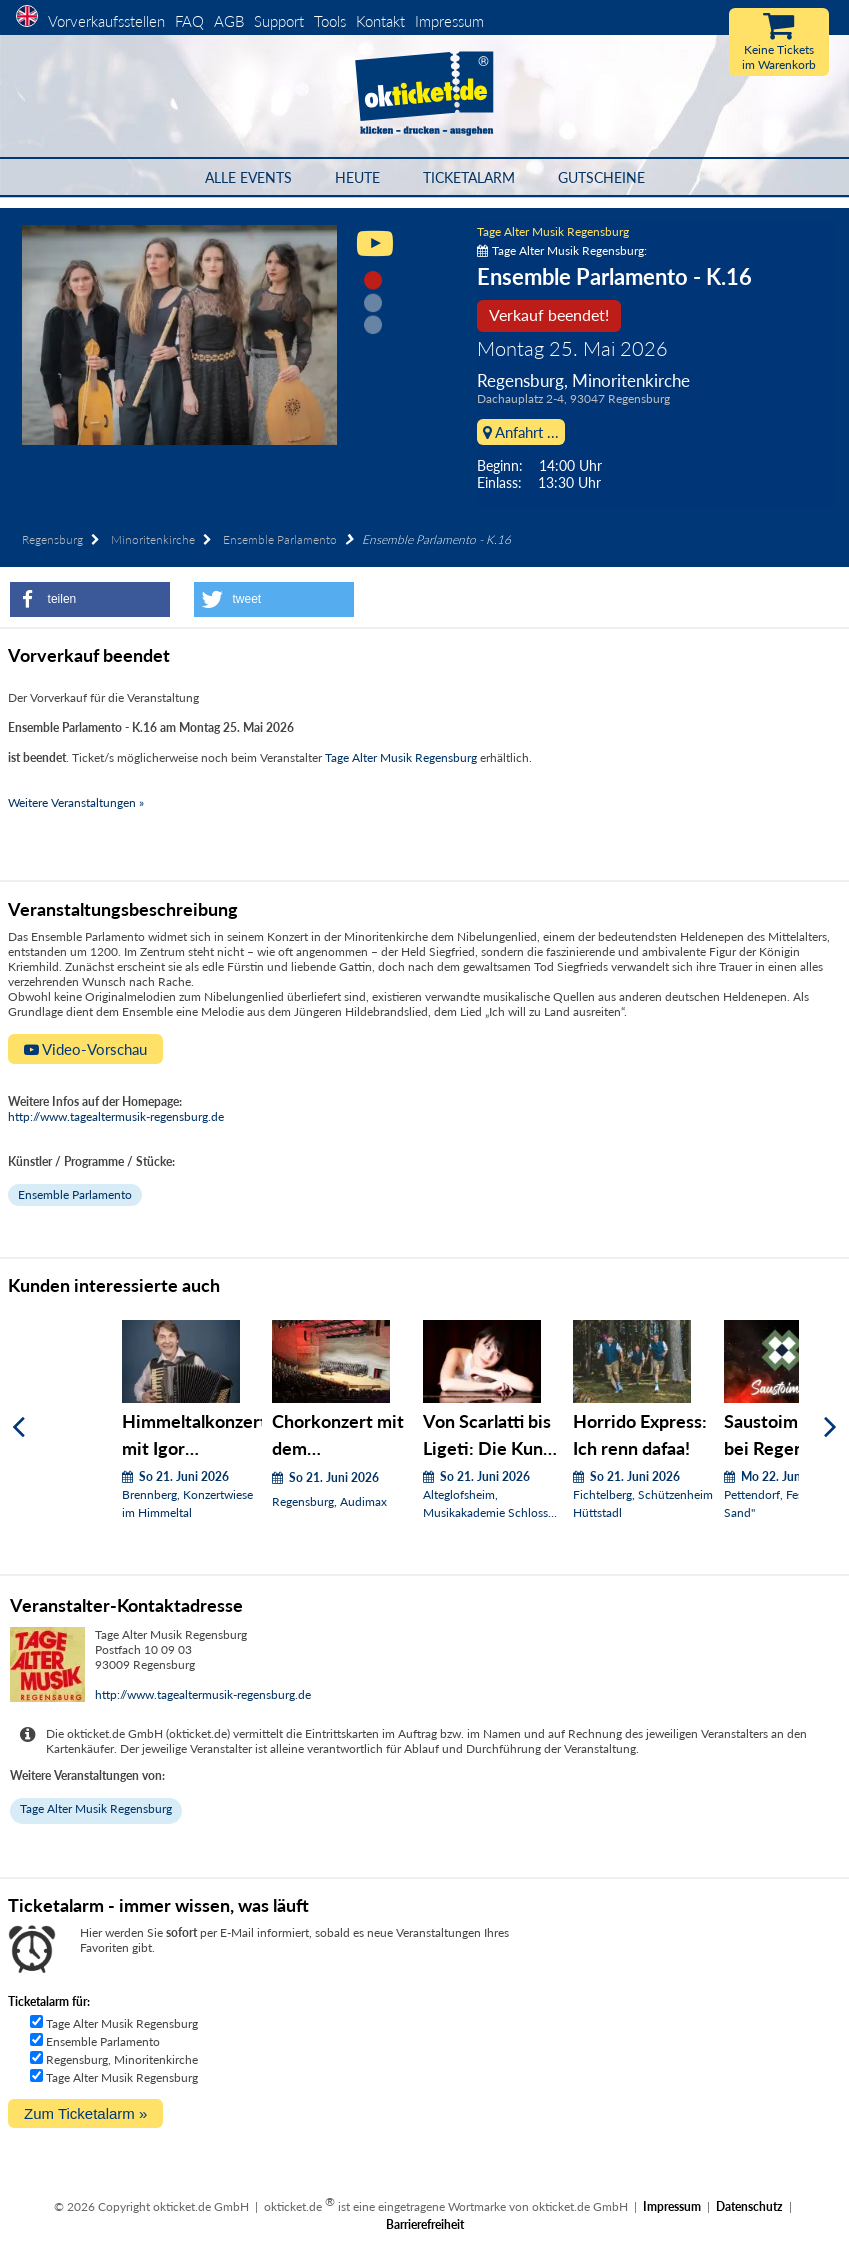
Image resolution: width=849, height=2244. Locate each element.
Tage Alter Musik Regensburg (553, 231)
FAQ (189, 21)
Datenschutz (749, 2206)
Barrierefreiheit (425, 2224)
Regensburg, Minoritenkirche (122, 2059)
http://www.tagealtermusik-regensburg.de (116, 1116)
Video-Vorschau (85, 1049)
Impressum (449, 21)
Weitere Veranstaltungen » (76, 802)
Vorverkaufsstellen (106, 21)
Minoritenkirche (153, 539)
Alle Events (248, 177)
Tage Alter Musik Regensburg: (562, 250)
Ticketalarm (469, 177)
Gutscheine (601, 177)
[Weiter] (830, 1427)
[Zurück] (18, 1427)
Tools (330, 21)
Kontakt (380, 21)
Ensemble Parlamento (280, 539)
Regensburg (52, 539)
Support (279, 21)
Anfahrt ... (521, 432)
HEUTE (357, 177)
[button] (90, 599)
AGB (229, 21)
